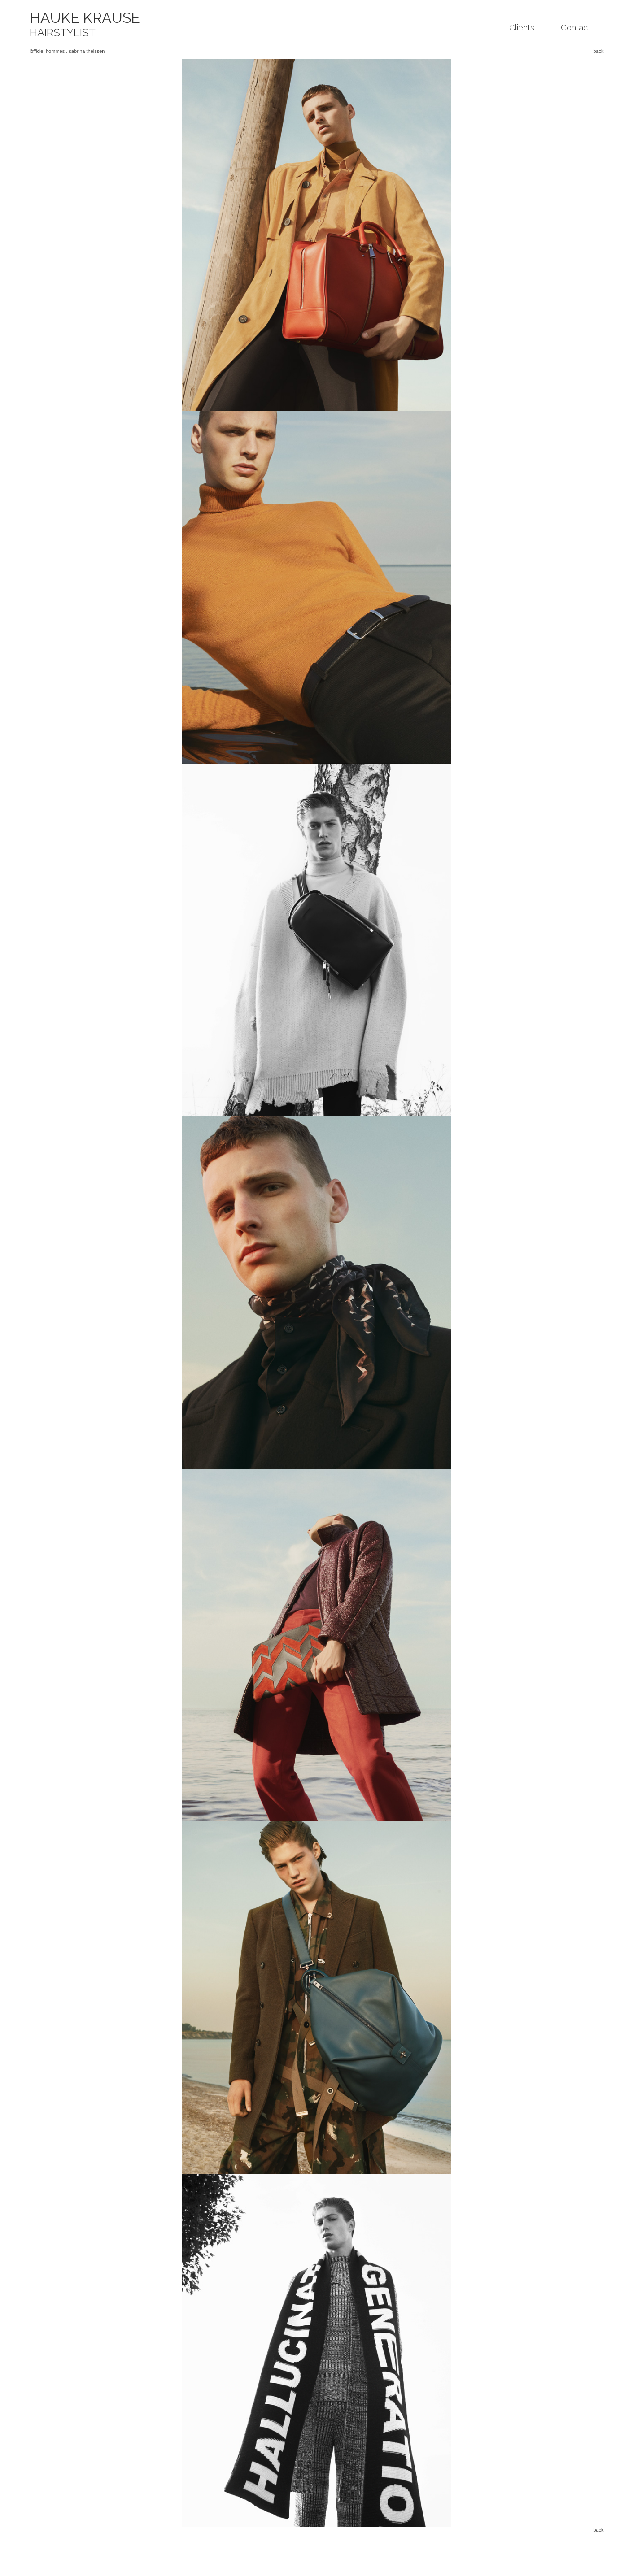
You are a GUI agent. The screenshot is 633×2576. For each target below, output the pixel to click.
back (598, 51)
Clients (521, 27)
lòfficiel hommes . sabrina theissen (67, 51)
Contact (575, 27)
